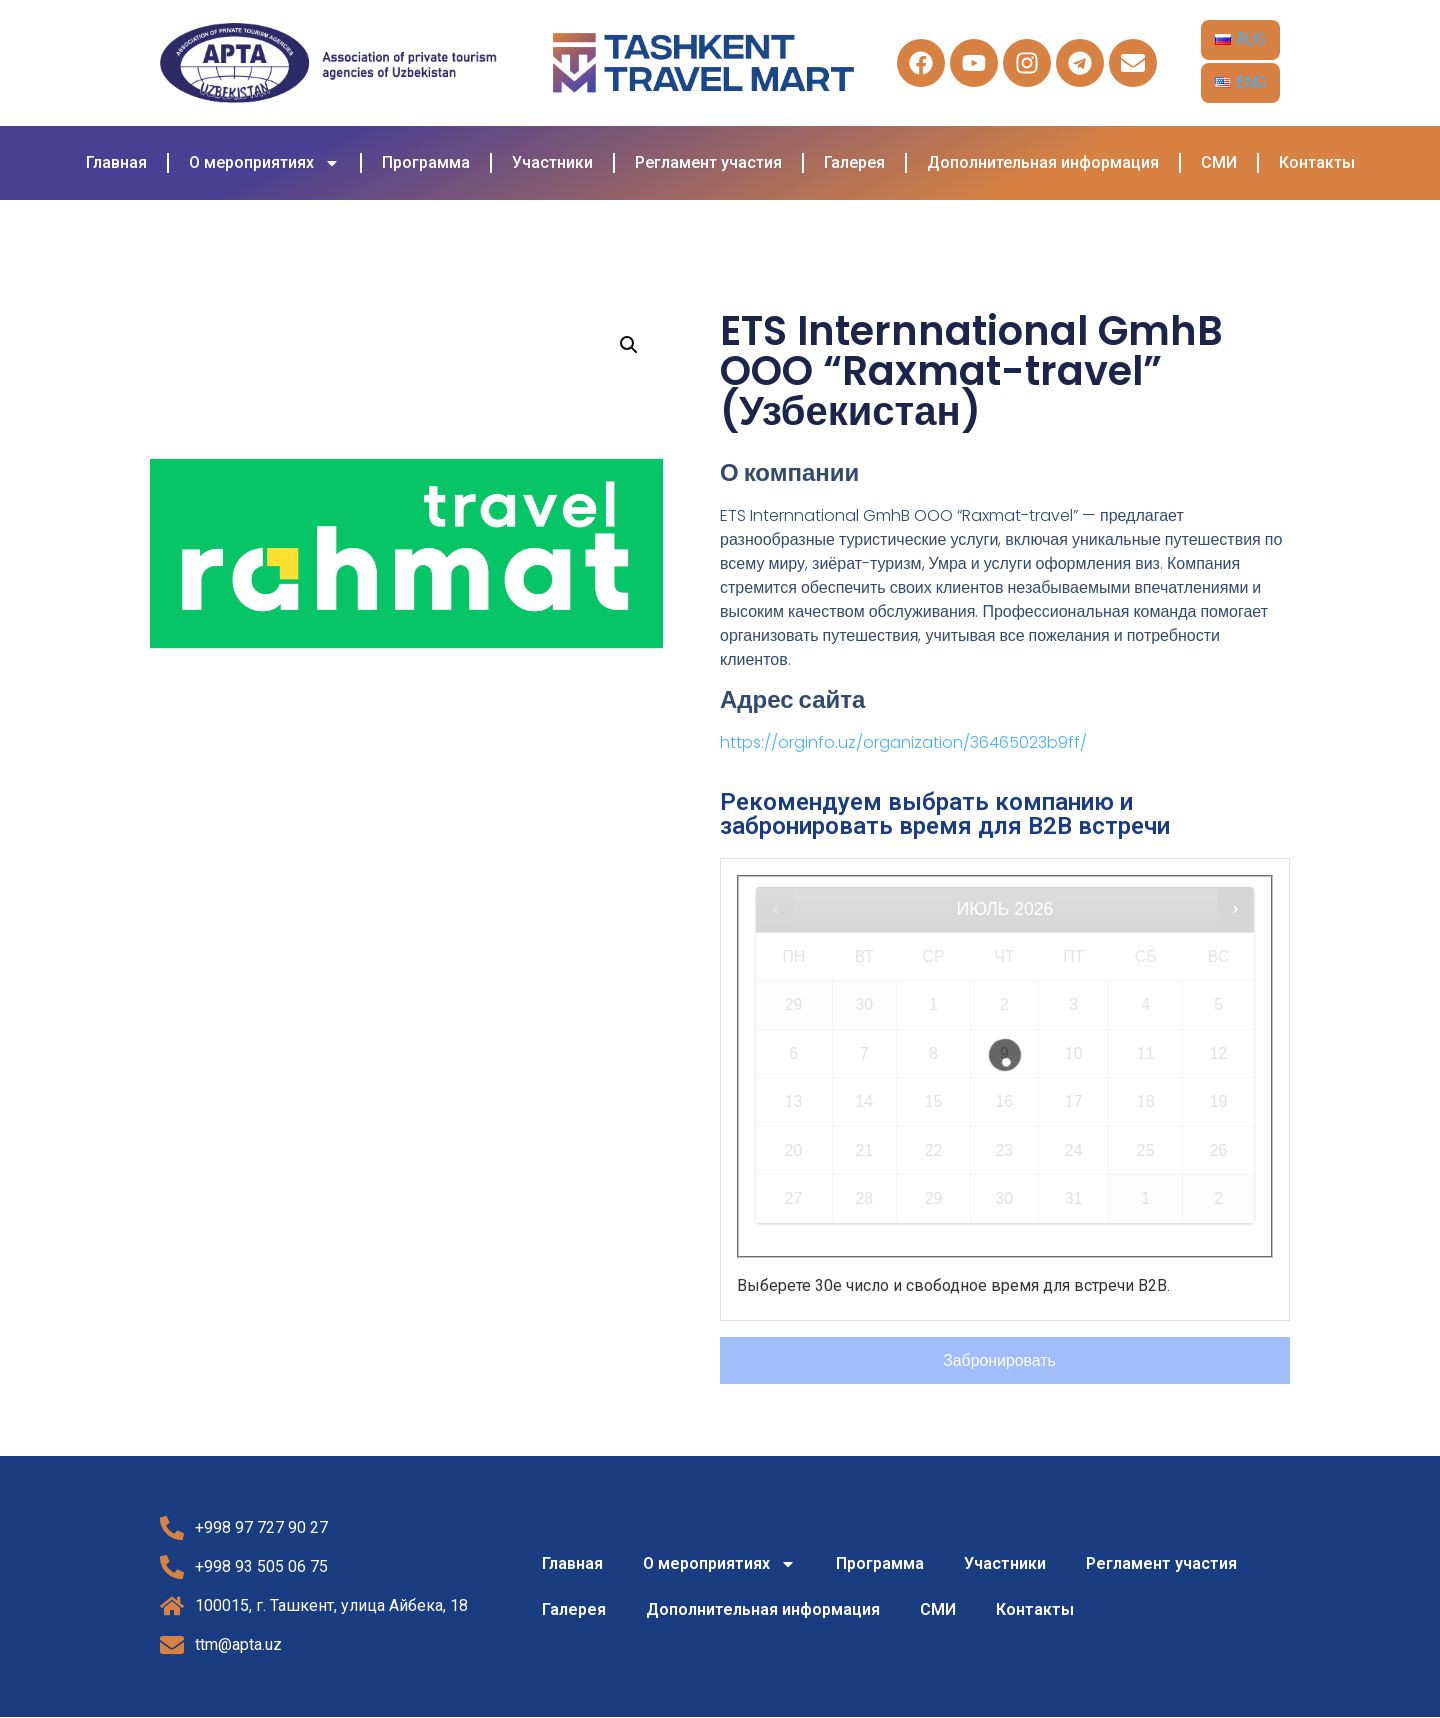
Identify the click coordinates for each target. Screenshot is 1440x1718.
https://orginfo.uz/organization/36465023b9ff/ (903, 742)
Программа (426, 162)
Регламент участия (708, 162)
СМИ (1219, 162)
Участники (552, 162)
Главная (116, 162)
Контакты (1317, 162)
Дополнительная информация (1043, 162)
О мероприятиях (264, 163)
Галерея (854, 162)
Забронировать (1000, 1360)
